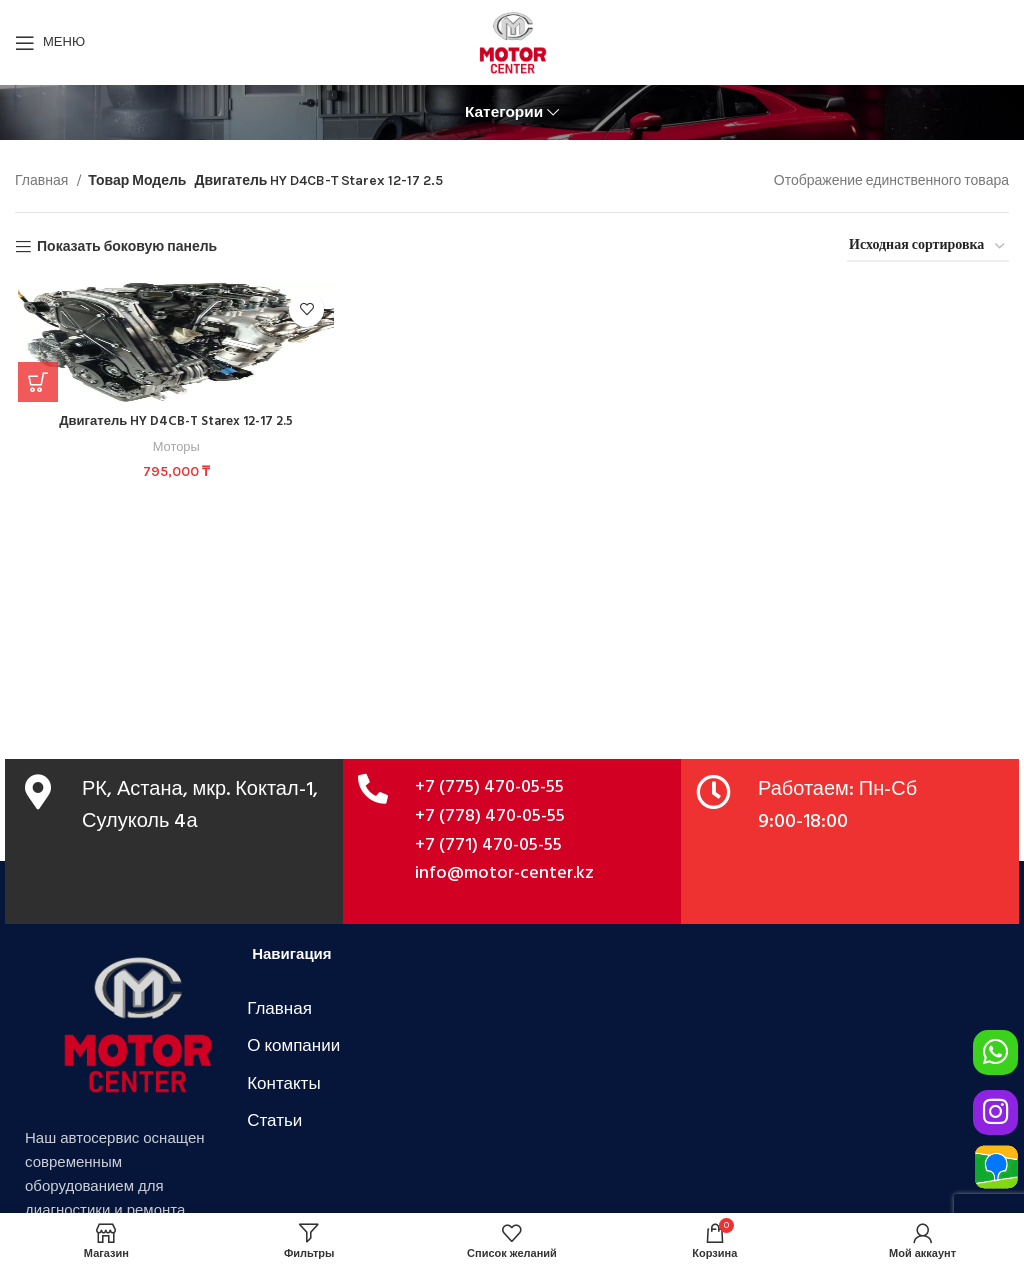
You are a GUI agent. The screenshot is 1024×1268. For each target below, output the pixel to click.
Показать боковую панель (127, 247)
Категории (504, 112)
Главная (43, 180)
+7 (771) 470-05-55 (488, 845)
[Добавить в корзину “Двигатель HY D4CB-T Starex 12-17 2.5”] (35, 382)
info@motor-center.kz (504, 873)
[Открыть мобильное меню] (50, 43)
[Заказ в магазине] (928, 247)
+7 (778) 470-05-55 (490, 816)
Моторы (174, 446)
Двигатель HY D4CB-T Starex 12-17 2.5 (174, 421)
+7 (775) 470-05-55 (489, 787)
